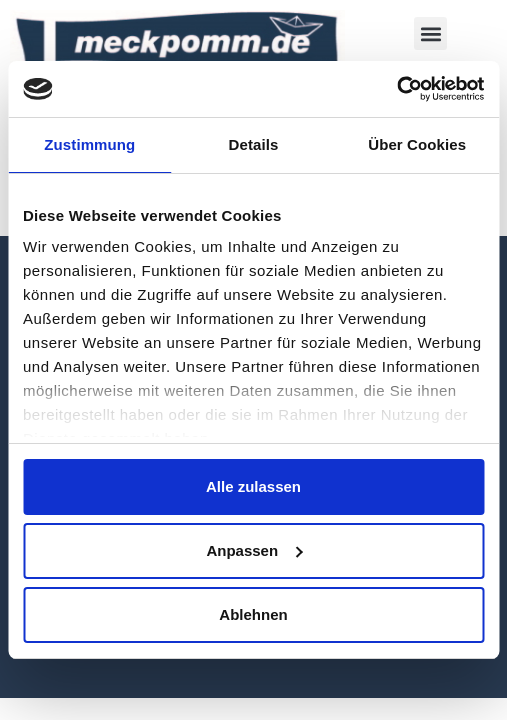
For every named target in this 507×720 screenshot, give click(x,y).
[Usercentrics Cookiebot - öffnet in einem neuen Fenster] (396, 89)
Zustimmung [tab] (89, 144)
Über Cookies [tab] (417, 144)
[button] (430, 33)
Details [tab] (254, 144)
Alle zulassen (253, 486)
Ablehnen (253, 614)
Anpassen (254, 550)
